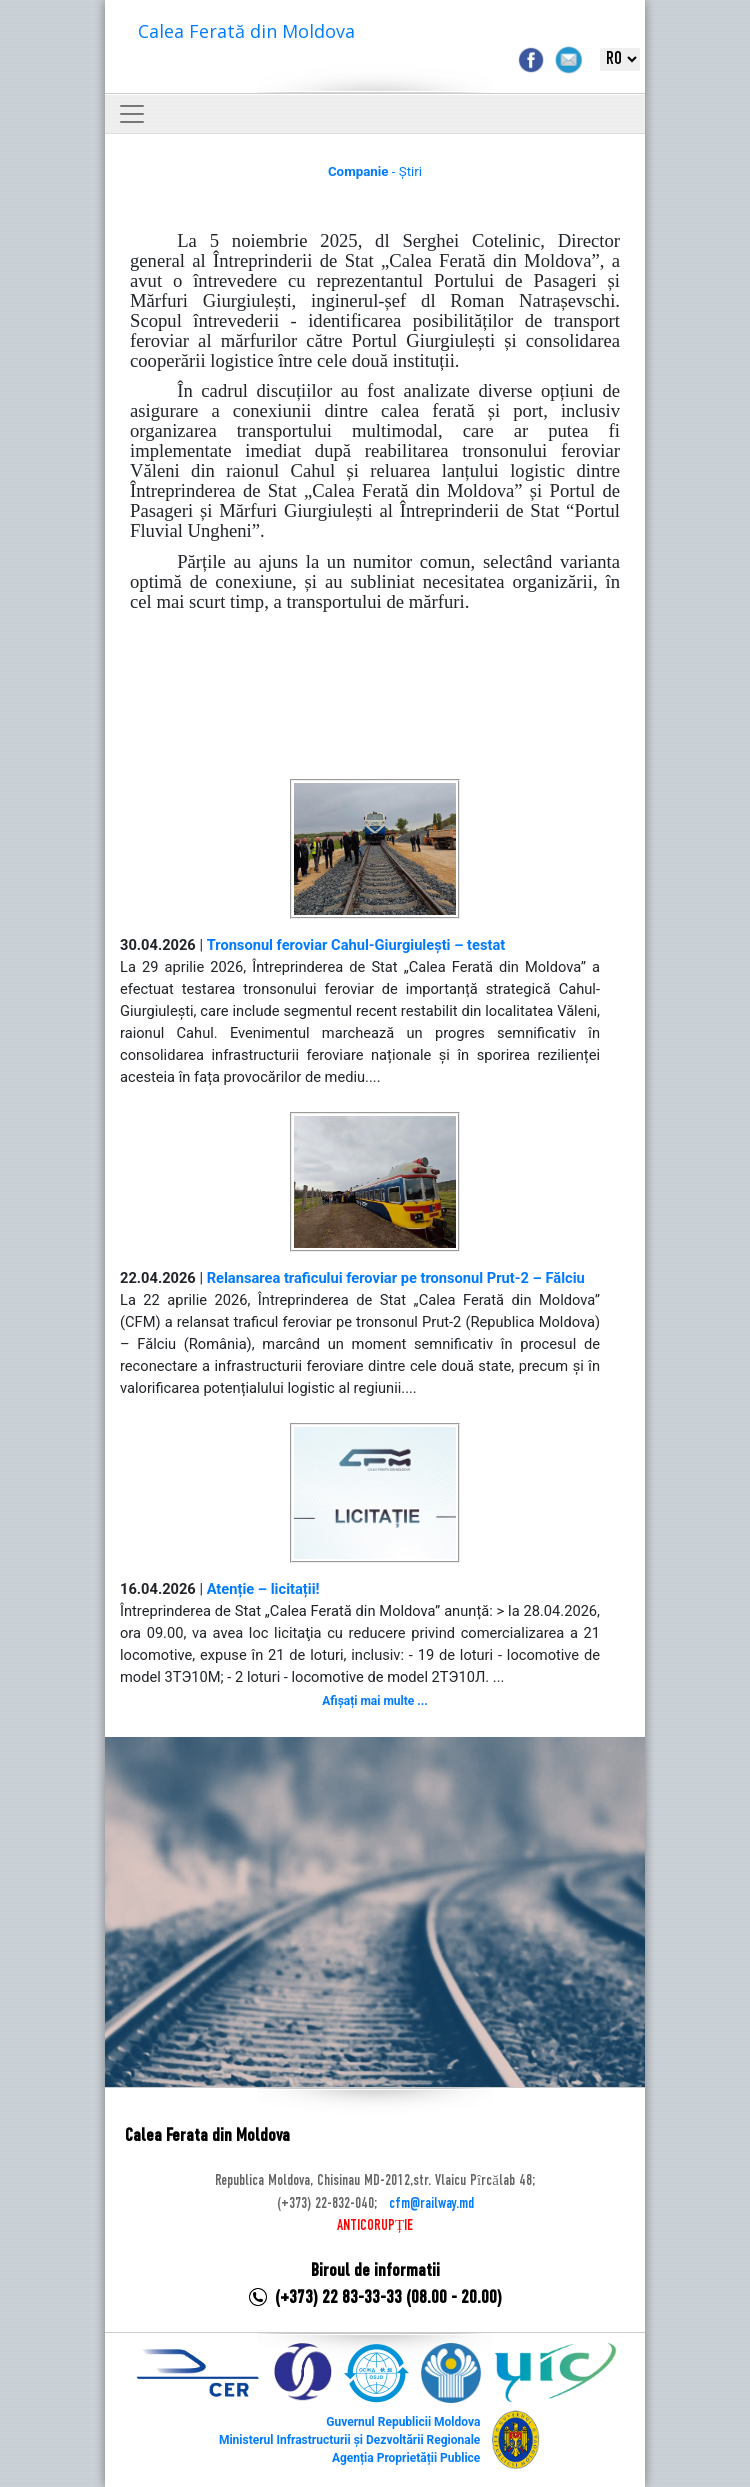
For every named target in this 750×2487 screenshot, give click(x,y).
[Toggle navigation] (132, 114)
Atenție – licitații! (263, 1589)
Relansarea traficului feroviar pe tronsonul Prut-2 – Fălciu (396, 1278)
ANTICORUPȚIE (375, 2226)
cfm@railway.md (431, 2204)
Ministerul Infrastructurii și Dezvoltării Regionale (349, 2440)
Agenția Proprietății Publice (406, 2458)
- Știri (375, 171)
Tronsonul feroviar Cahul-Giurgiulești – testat (356, 945)
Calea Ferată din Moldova (246, 31)
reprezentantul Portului (410, 280)
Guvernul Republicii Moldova (403, 2422)
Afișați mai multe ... (374, 1701)
